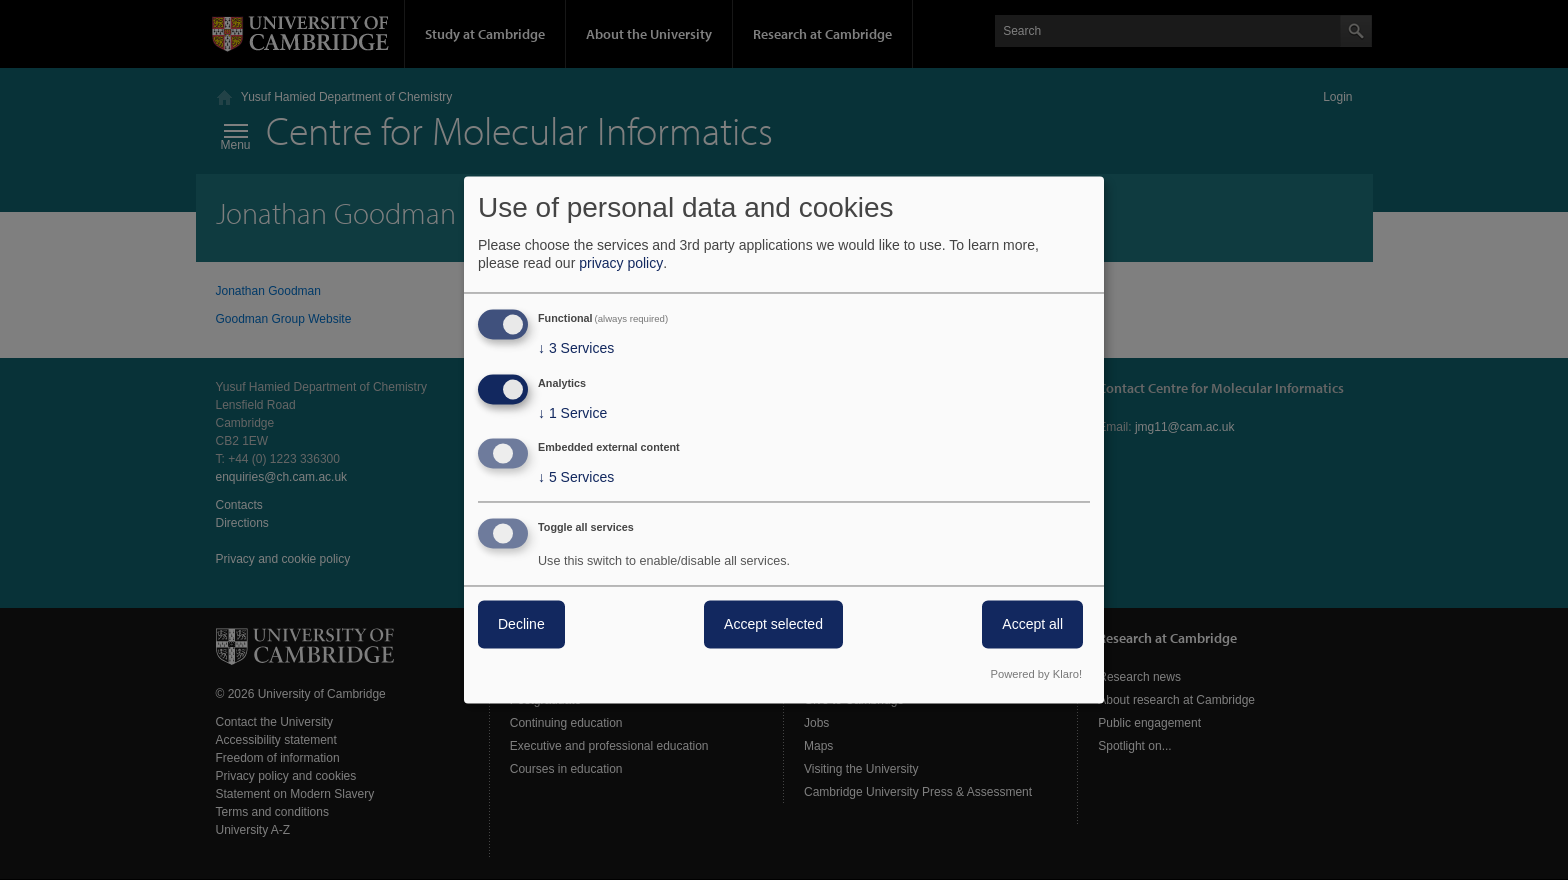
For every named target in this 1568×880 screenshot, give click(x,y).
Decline (521, 625)
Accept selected (773, 625)
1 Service (572, 413)
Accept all (1032, 625)
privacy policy (621, 263)
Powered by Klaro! (1036, 675)
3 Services (576, 348)
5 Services (576, 478)
